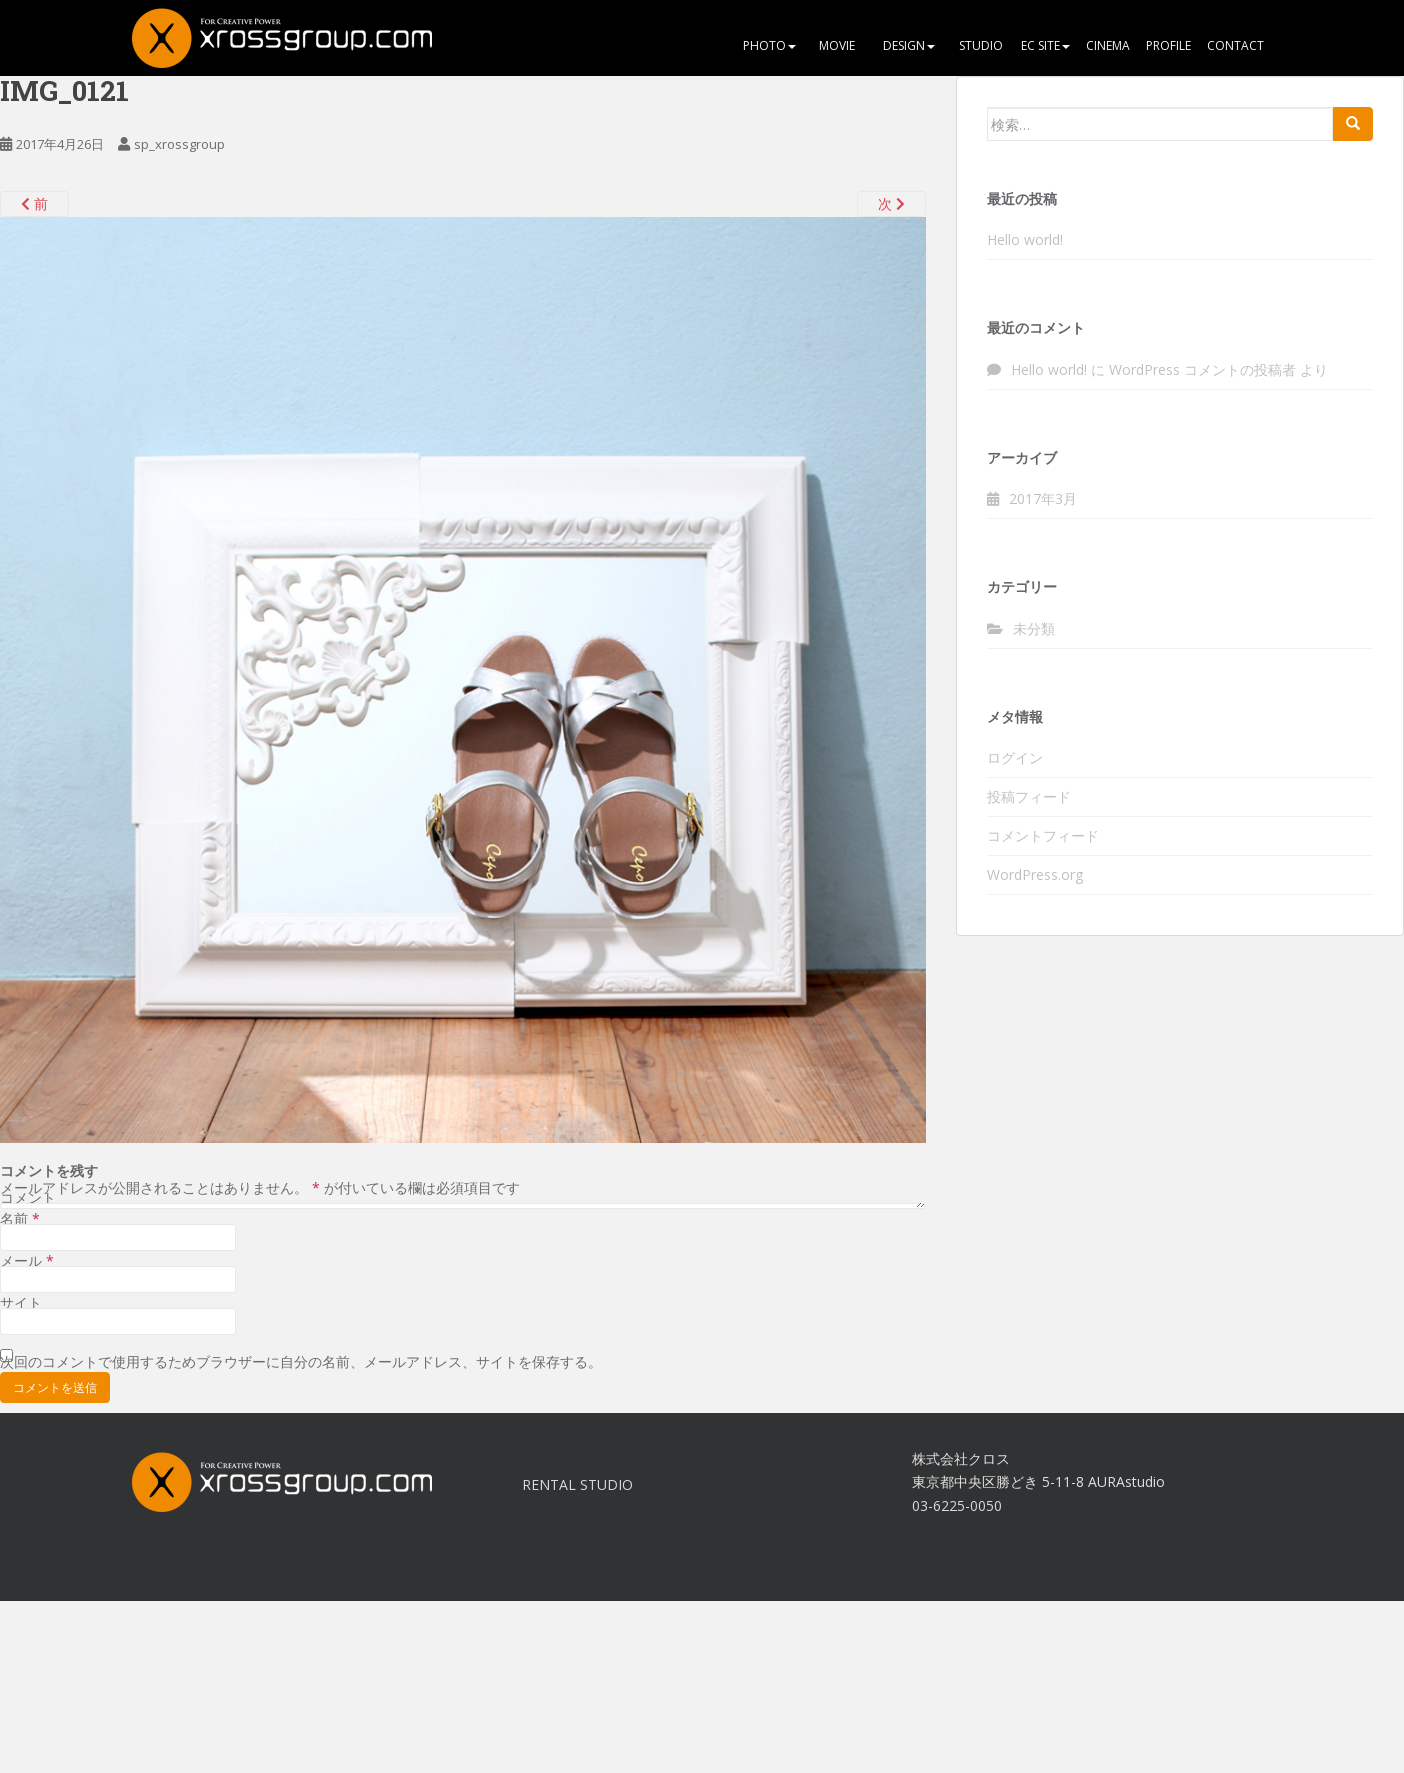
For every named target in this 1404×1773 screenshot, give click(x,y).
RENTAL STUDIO (577, 1484)
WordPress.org (1035, 874)
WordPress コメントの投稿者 (1202, 369)
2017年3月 (1043, 498)
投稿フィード (1029, 796)
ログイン (1015, 757)
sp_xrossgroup (179, 144)
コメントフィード (1043, 835)
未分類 (1034, 628)
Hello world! (1025, 239)
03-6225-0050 (957, 1505)
